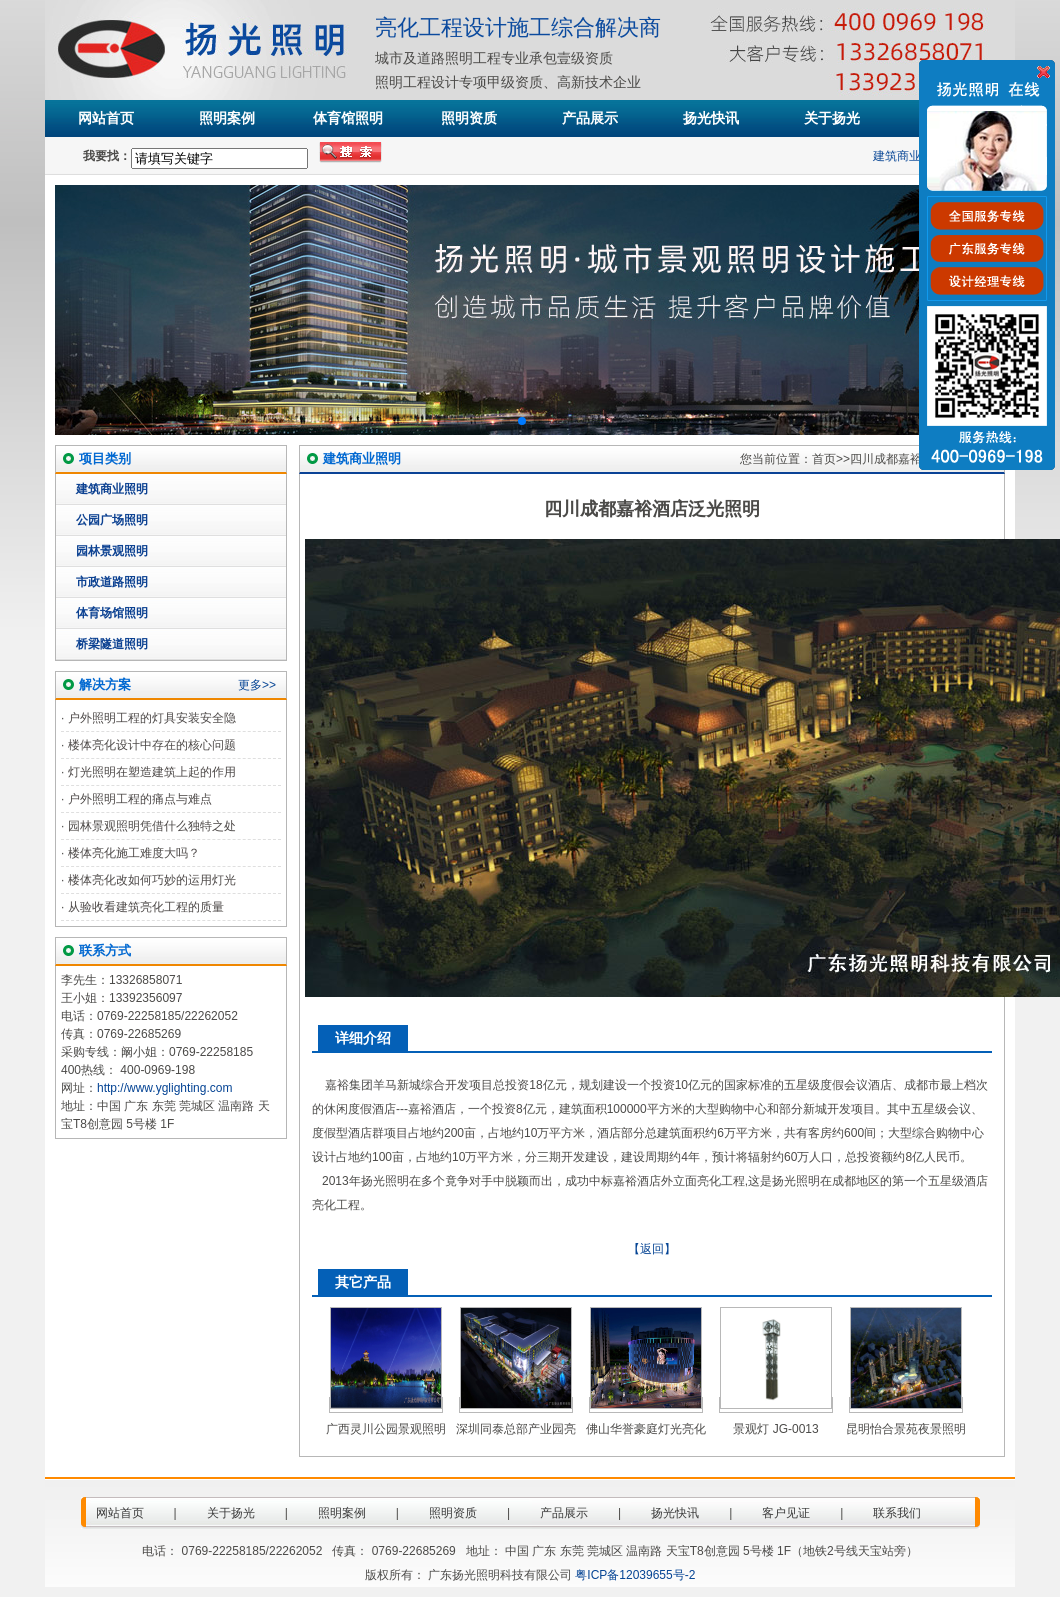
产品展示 (590, 118)
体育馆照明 (348, 118)
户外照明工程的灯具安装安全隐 (152, 718)
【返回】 (652, 1249)
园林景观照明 (112, 551)
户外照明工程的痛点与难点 (140, 799)
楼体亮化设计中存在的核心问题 (152, 745)
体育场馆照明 (112, 613)
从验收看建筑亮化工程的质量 (146, 907)
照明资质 (469, 118)
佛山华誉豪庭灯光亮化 (646, 1429)
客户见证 (786, 1513)
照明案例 (227, 118)
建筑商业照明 (912, 156)
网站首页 (106, 118)
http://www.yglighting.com (164, 1088)
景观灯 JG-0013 (775, 1429)
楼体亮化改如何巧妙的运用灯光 (152, 880)
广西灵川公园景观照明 (386, 1429)
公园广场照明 (112, 520)
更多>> (257, 685)
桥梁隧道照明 (112, 644)
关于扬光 (832, 118)
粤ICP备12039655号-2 (635, 1575)
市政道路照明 (112, 582)
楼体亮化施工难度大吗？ (134, 853)
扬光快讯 (711, 118)
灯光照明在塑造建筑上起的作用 (152, 772)
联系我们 (897, 1513)
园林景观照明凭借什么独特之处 (152, 826)
